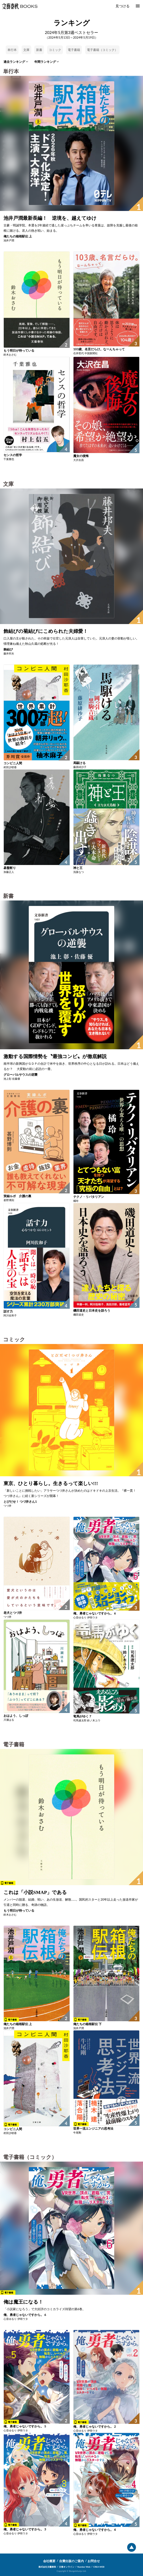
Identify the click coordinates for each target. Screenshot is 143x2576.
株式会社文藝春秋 (47, 2566)
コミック (55, 50)
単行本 (12, 50)
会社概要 (49, 2561)
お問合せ (94, 2561)
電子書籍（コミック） (102, 50)
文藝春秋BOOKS (19, 6)
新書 (39, 50)
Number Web (83, 2566)
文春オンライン (66, 2566)
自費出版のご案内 (71, 2561)
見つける (123, 6)
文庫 (26, 50)
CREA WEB (98, 2566)
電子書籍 (74, 50)
